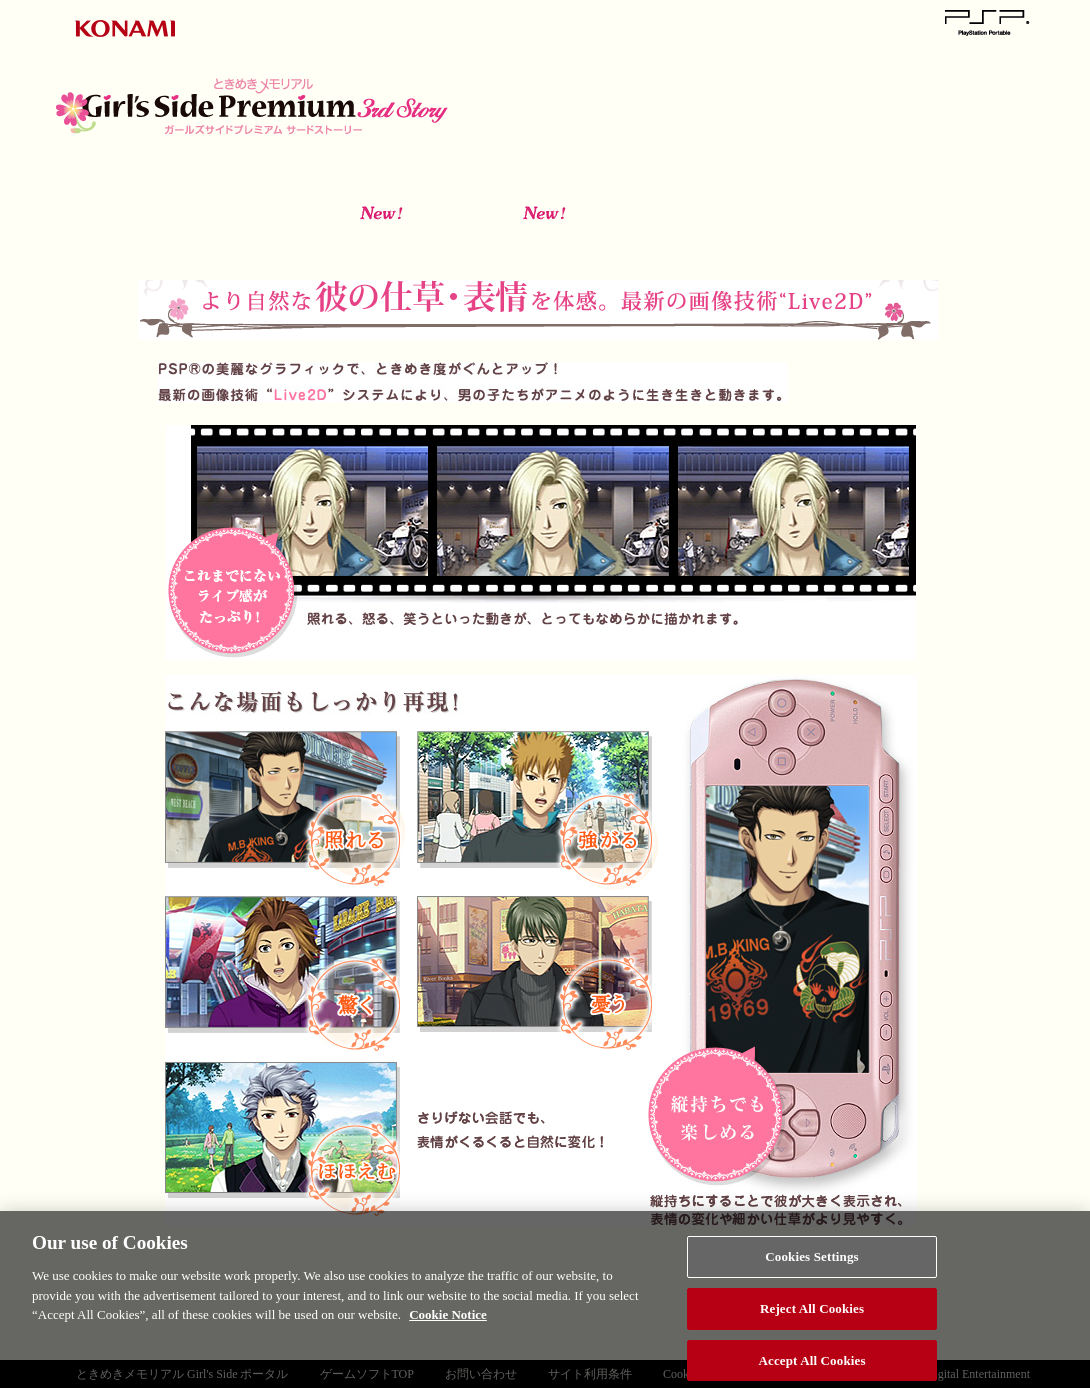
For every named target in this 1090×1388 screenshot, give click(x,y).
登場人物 (747, 81)
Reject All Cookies (812, 1313)
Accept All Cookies (812, 1365)
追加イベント (869, 238)
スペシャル (824, 129)
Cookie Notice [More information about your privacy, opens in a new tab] (448, 1319)
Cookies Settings (811, 1261)
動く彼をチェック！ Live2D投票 (928, 81)
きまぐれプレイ (543, 238)
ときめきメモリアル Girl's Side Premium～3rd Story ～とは (566, 81)
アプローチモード (380, 238)
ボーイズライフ (706, 238)
